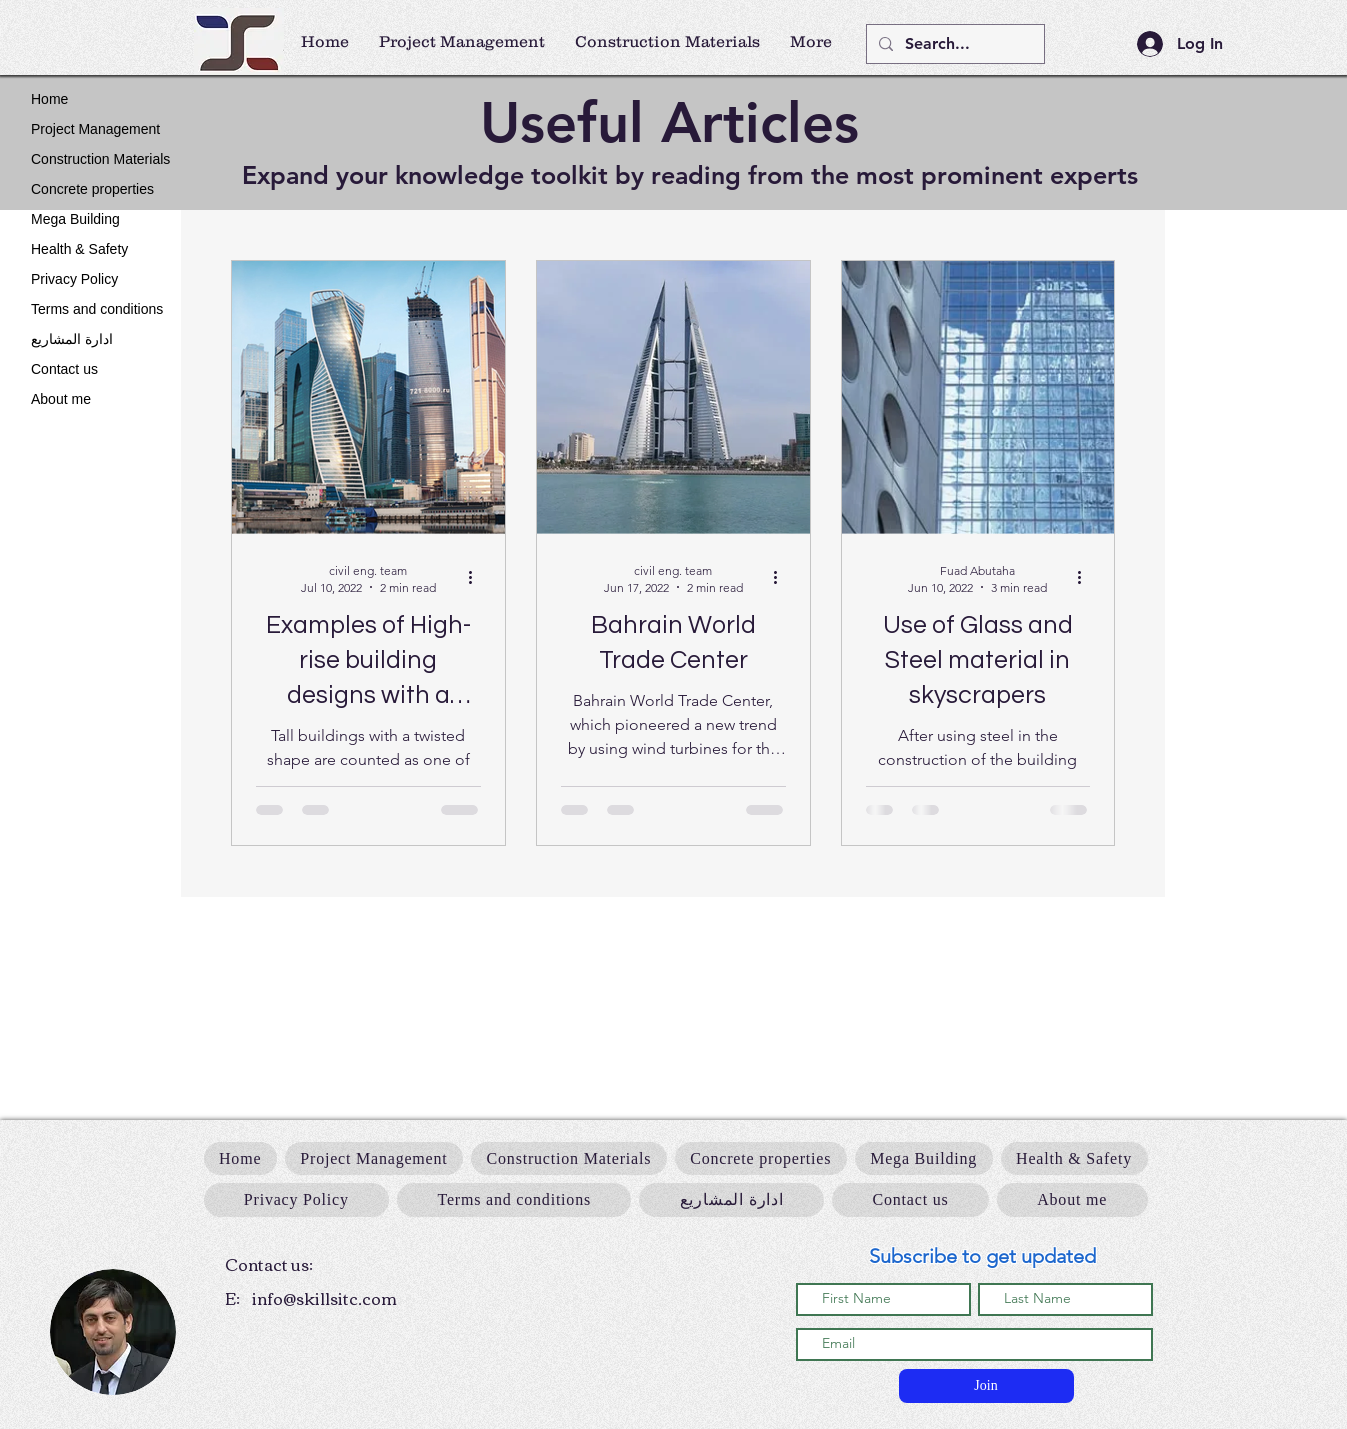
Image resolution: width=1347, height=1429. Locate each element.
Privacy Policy (74, 279)
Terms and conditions (97, 309)
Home (49, 99)
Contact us (64, 369)
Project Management (95, 129)
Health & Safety (79, 249)
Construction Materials (100, 159)
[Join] (986, 1386)
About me (61, 399)
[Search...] (953, 44)
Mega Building (75, 219)
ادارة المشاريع (72, 339)
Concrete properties (92, 189)
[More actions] (478, 578)
